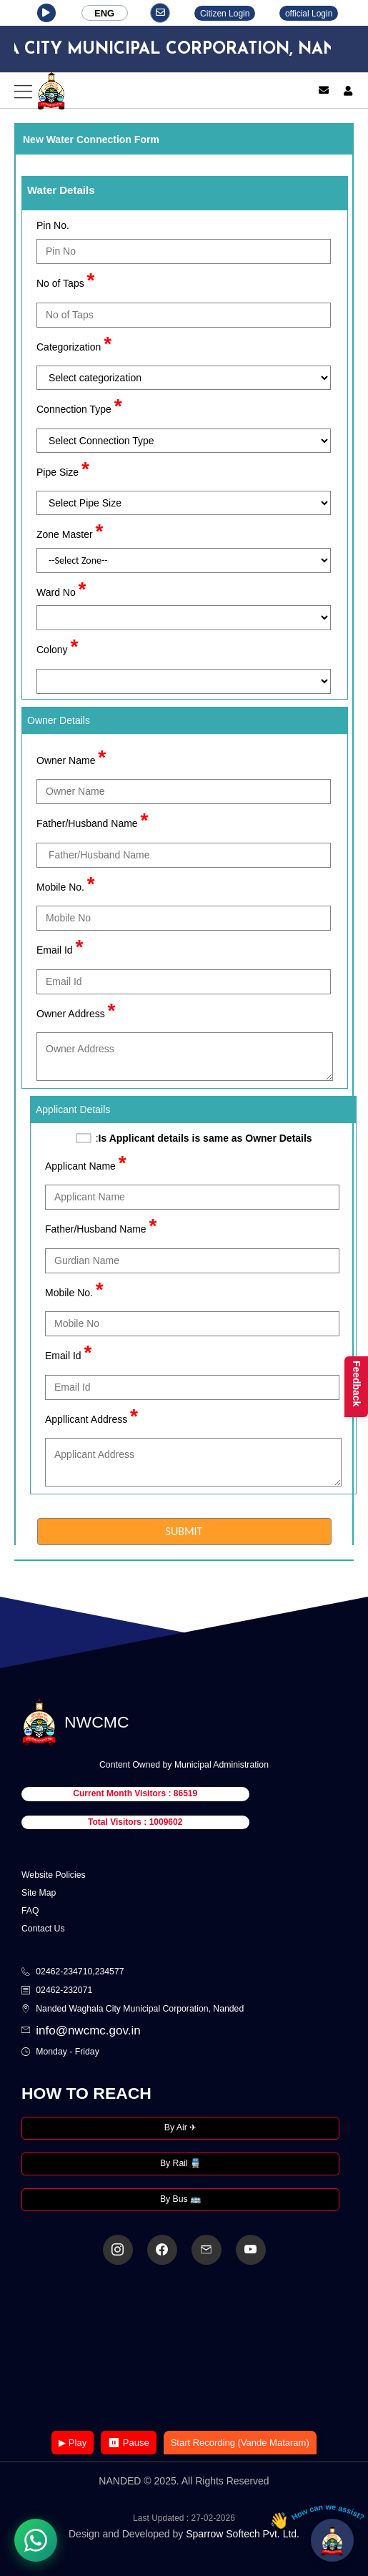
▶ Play (72, 2442)
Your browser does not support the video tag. (184, 2349)
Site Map (38, 1893)
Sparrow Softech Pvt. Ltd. (242, 2534)
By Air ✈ (180, 2127)
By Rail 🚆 (180, 2163)
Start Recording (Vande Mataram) (240, 2442)
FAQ (30, 1911)
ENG (104, 13)
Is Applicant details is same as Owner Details (205, 1138)
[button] (46, 13)
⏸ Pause (128, 2442)
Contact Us (43, 1929)
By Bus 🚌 (180, 2199)
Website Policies (53, 1875)
